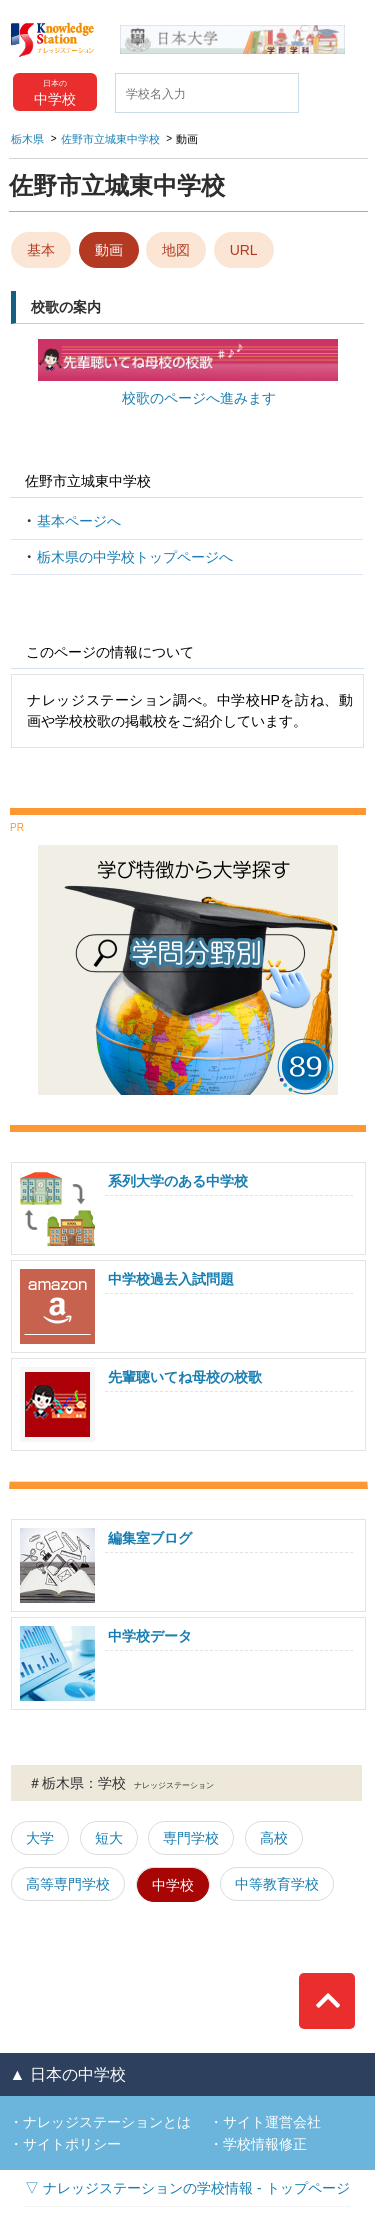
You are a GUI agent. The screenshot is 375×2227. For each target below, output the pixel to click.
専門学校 (191, 1838)
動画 (109, 250)
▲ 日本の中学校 (67, 2074)
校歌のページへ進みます (199, 398)
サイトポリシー (72, 2144)
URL (244, 250)
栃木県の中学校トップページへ (135, 557)
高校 (274, 1838)
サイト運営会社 (272, 2122)
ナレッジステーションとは (107, 2122)
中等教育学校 (277, 1884)
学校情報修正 (265, 2144)
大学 (40, 1838)
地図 (176, 250)
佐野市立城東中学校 (110, 139)
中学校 (173, 1885)
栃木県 (27, 139)
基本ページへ (79, 521)
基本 (41, 250)
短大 (109, 1838)
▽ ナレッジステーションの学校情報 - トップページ (187, 2188)
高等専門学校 (68, 1884)
